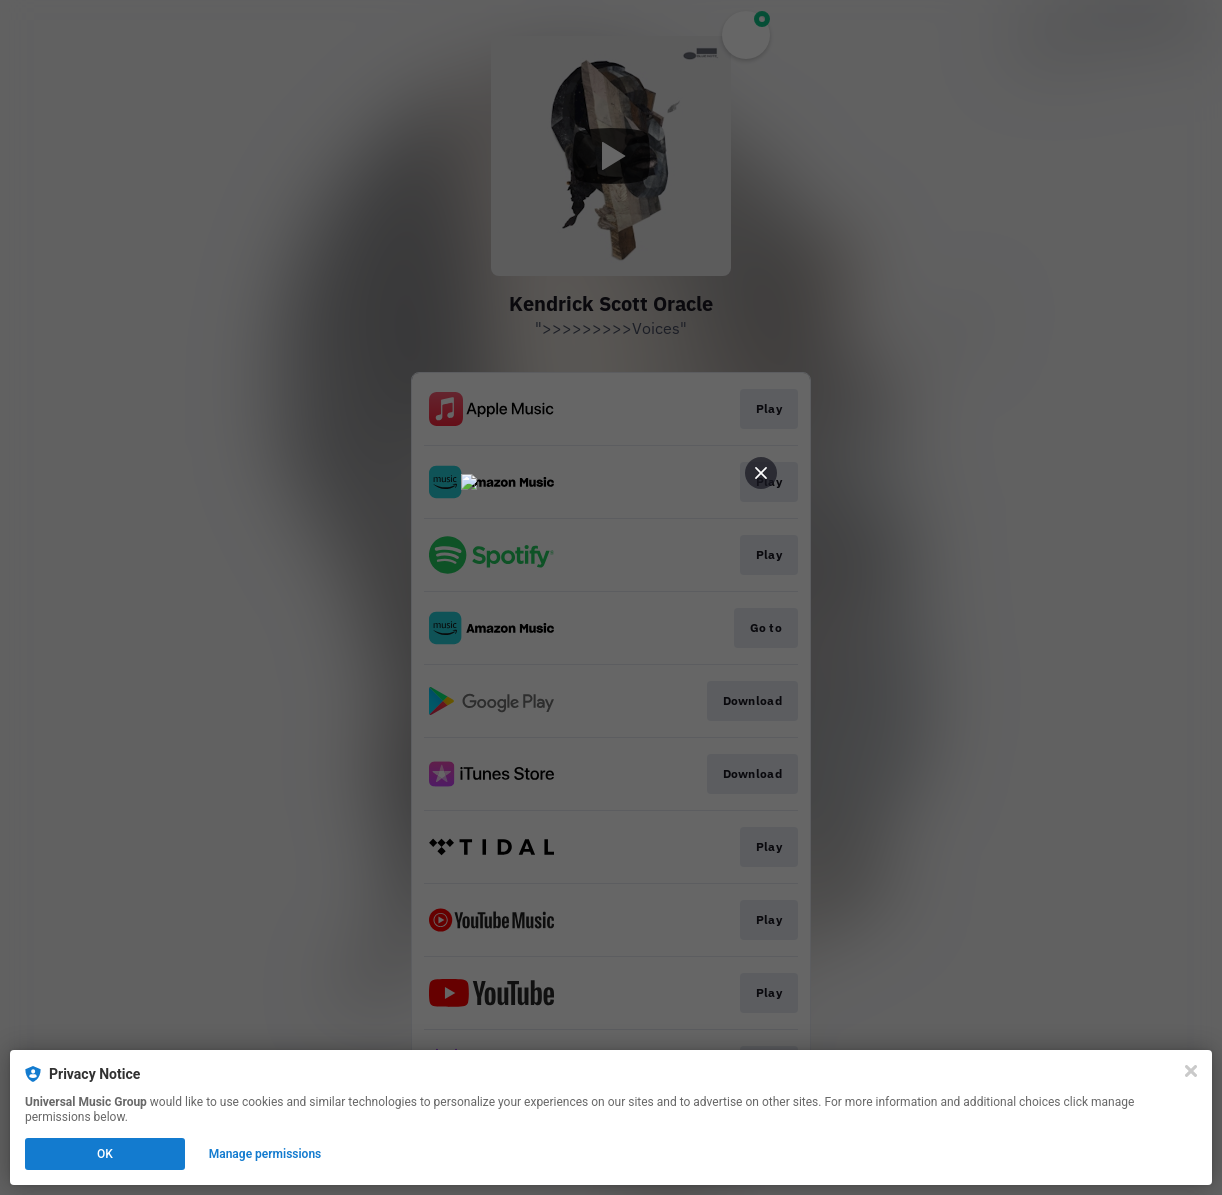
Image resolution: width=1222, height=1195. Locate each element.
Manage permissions (265, 1154)
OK (105, 1154)
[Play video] (611, 156)
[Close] (1191, 1071)
